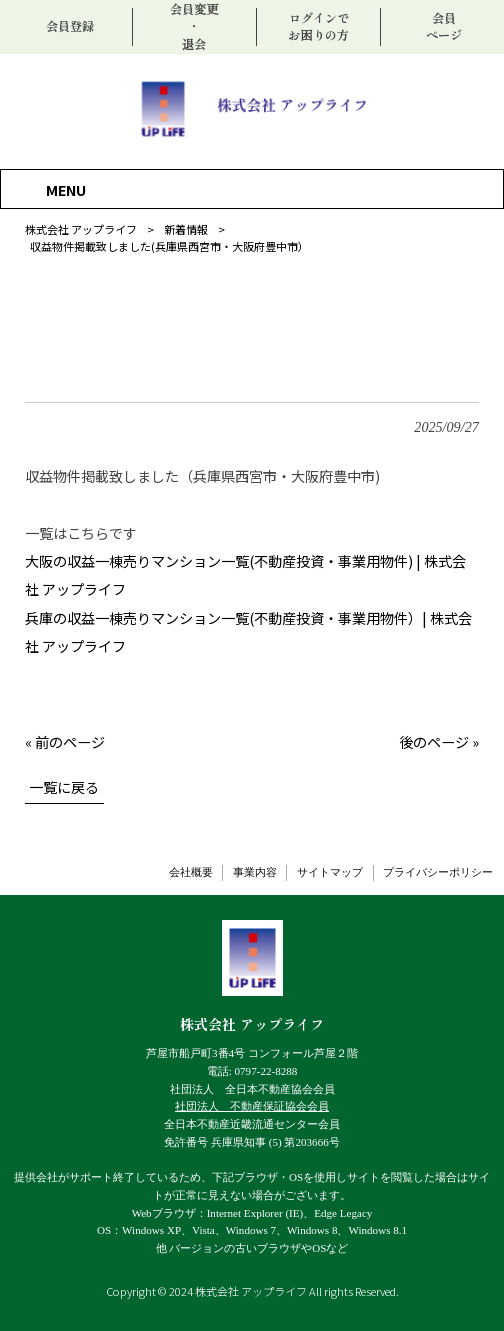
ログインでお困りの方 (318, 27)
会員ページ (444, 27)
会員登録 (70, 26)
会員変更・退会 (194, 26)
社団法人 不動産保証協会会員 (252, 1106)
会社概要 (191, 872)
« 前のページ (65, 742)
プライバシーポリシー (438, 872)
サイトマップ (330, 872)
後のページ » (439, 742)
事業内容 (255, 872)
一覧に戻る (64, 787)
